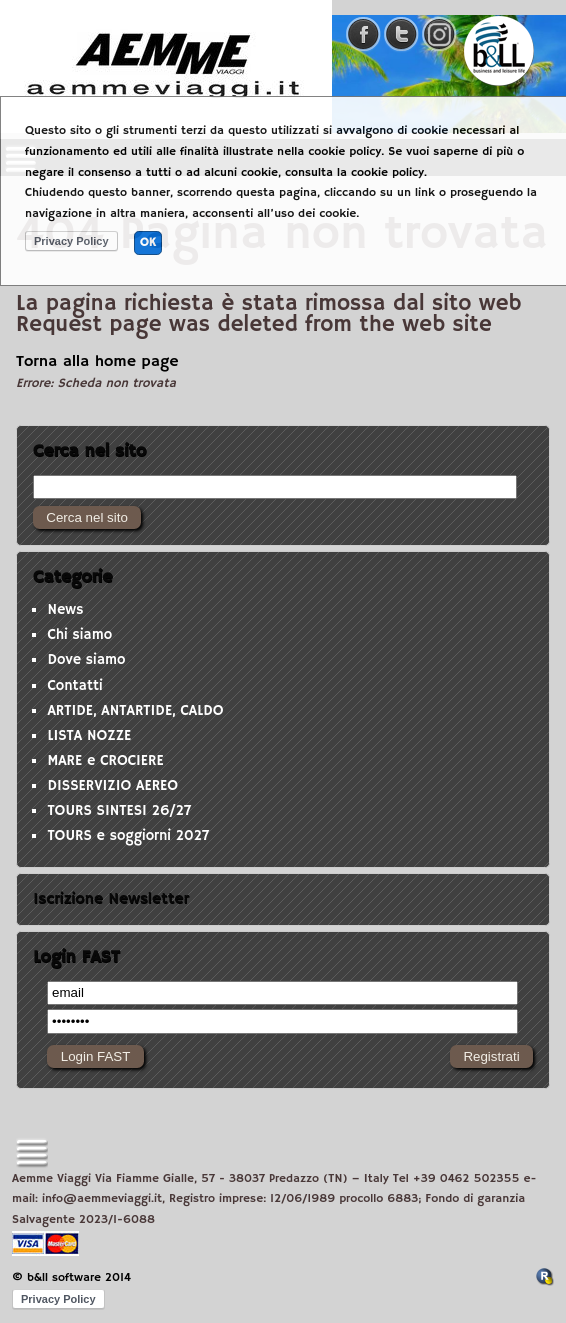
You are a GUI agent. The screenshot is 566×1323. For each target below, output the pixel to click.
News (65, 610)
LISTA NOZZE (89, 736)
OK (148, 242)
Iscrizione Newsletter (111, 899)
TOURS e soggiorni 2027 (128, 836)
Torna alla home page (97, 362)
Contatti (74, 686)
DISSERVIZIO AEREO (112, 786)
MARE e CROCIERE (105, 761)
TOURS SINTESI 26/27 (119, 811)
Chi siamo (79, 635)
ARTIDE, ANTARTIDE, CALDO (135, 711)
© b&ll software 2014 (71, 1277)
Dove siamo (86, 660)
